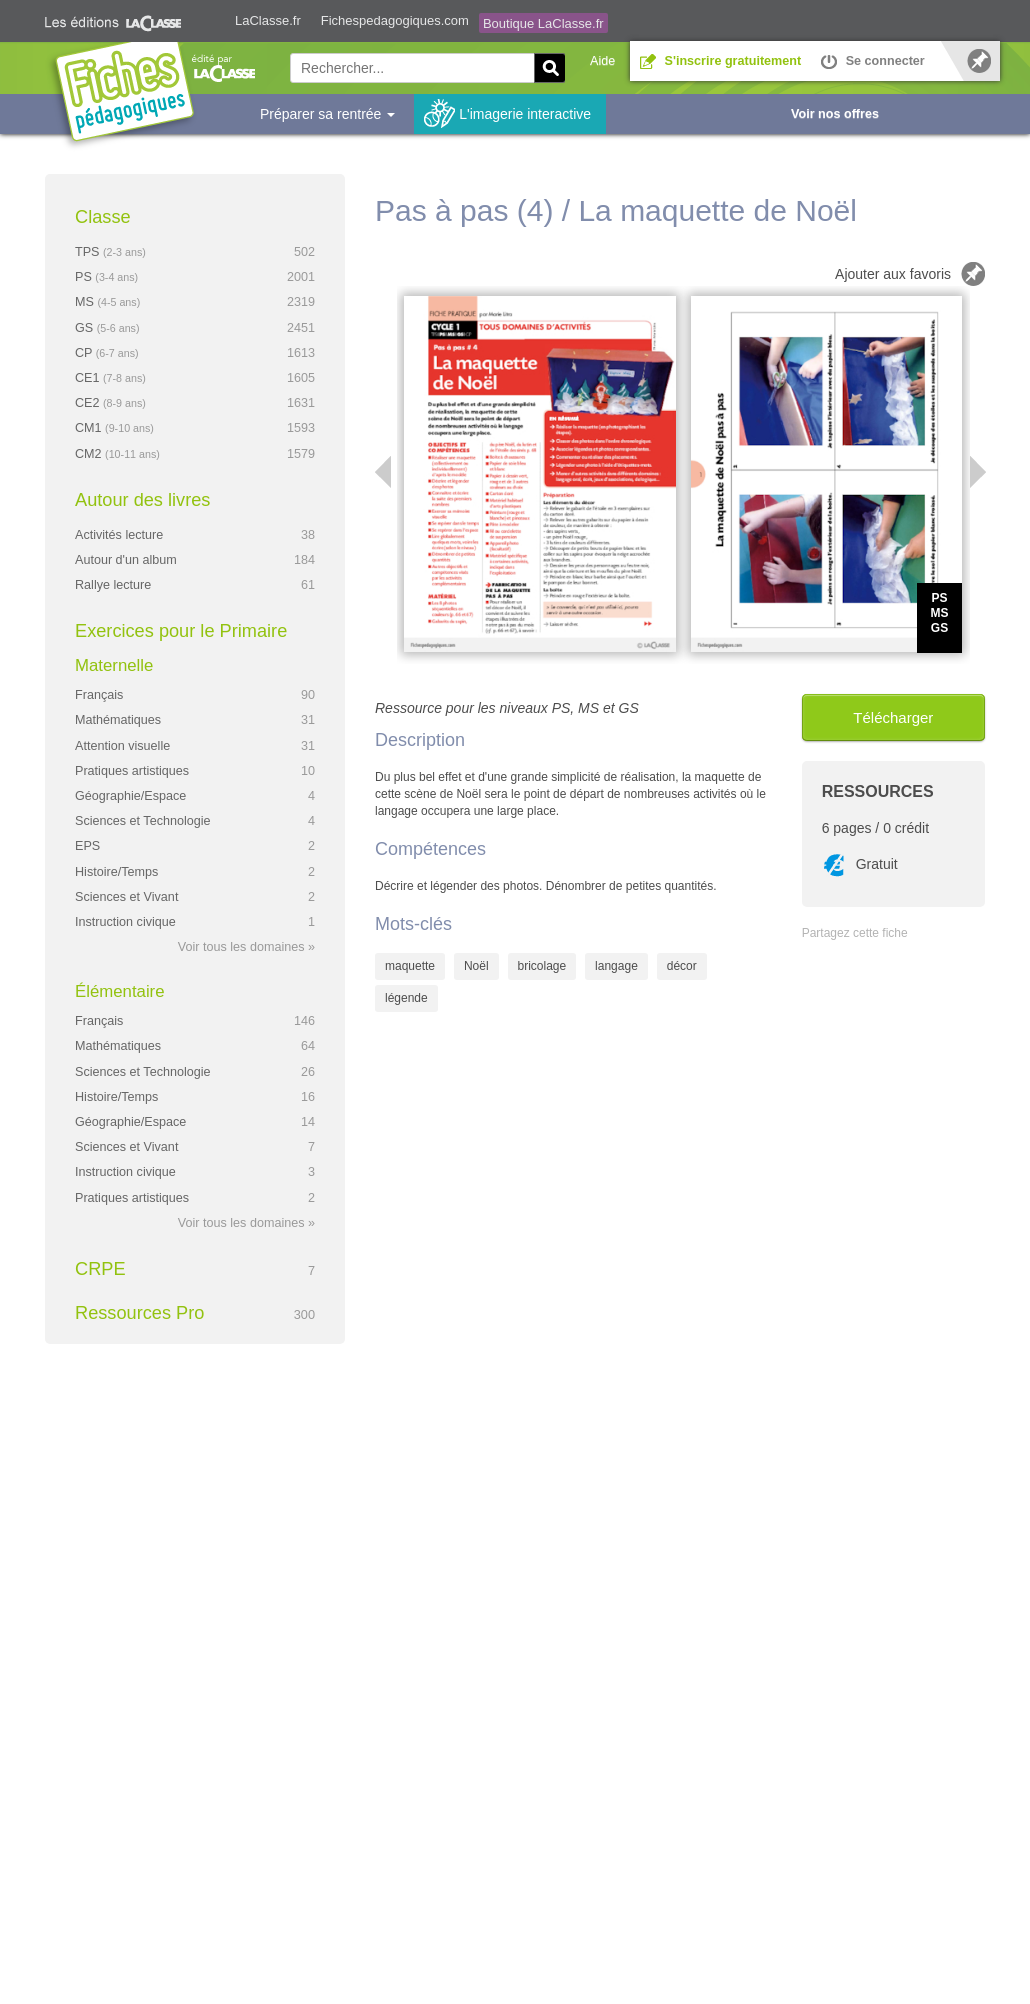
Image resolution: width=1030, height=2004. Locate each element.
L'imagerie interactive (525, 114)
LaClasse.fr (268, 20)
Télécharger (893, 717)
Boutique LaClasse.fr (543, 23)
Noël (476, 966)
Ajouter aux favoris (893, 274)
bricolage (542, 966)
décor (682, 966)
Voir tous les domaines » (246, 947)
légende (406, 998)
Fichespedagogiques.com (395, 20)
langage (616, 966)
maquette (410, 966)
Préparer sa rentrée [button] (327, 114)
